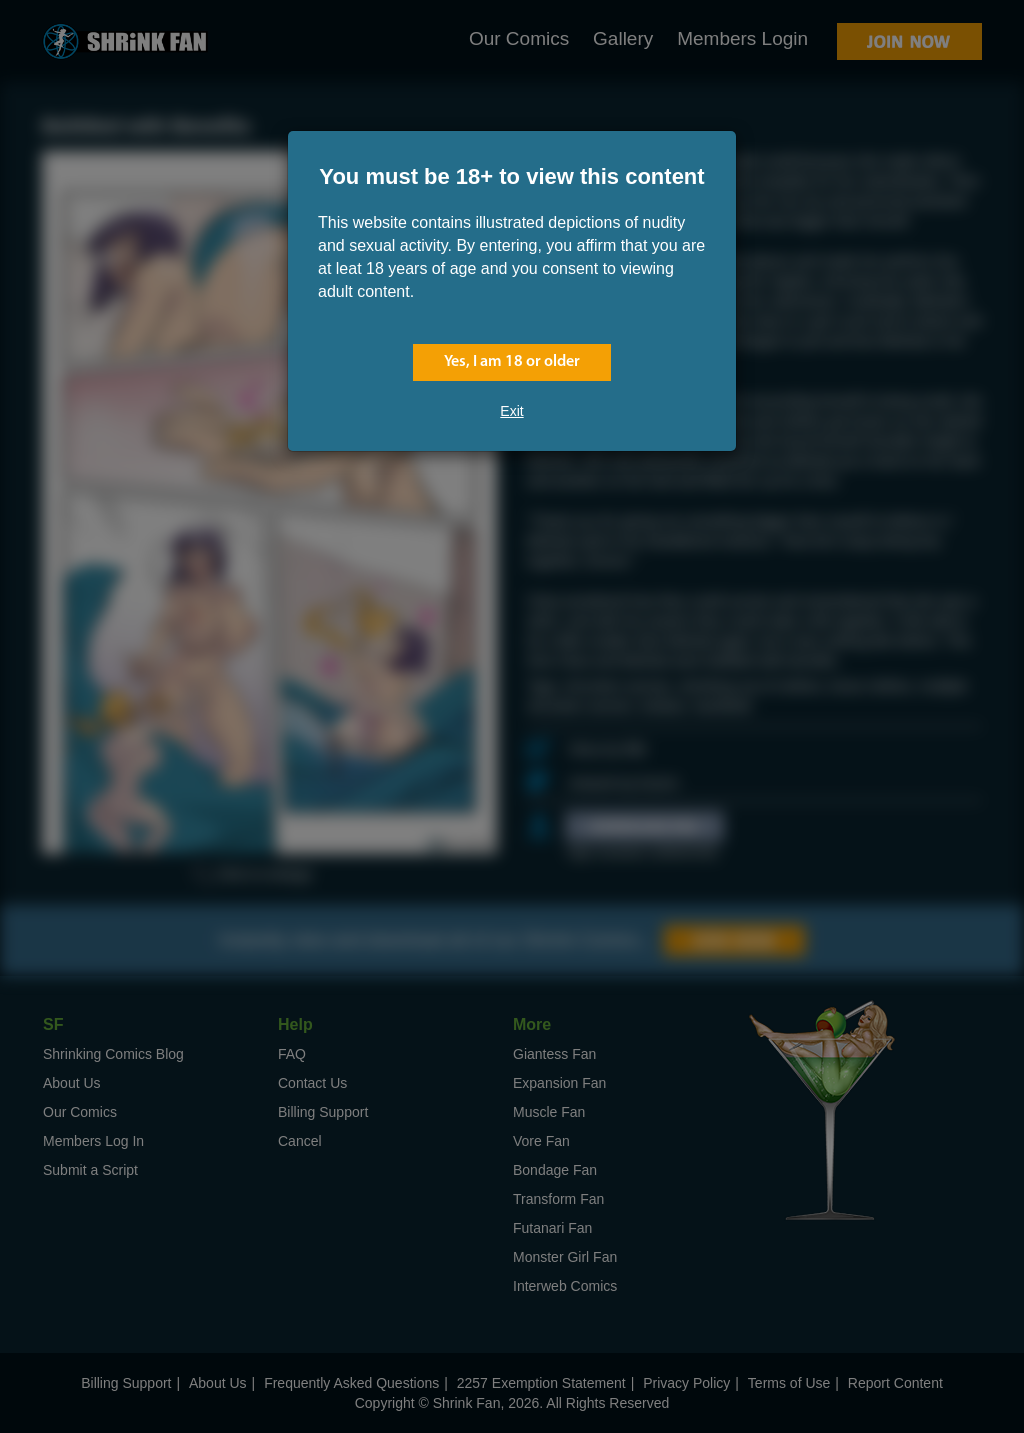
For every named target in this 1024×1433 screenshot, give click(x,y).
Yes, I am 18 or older (512, 362)
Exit (511, 411)
